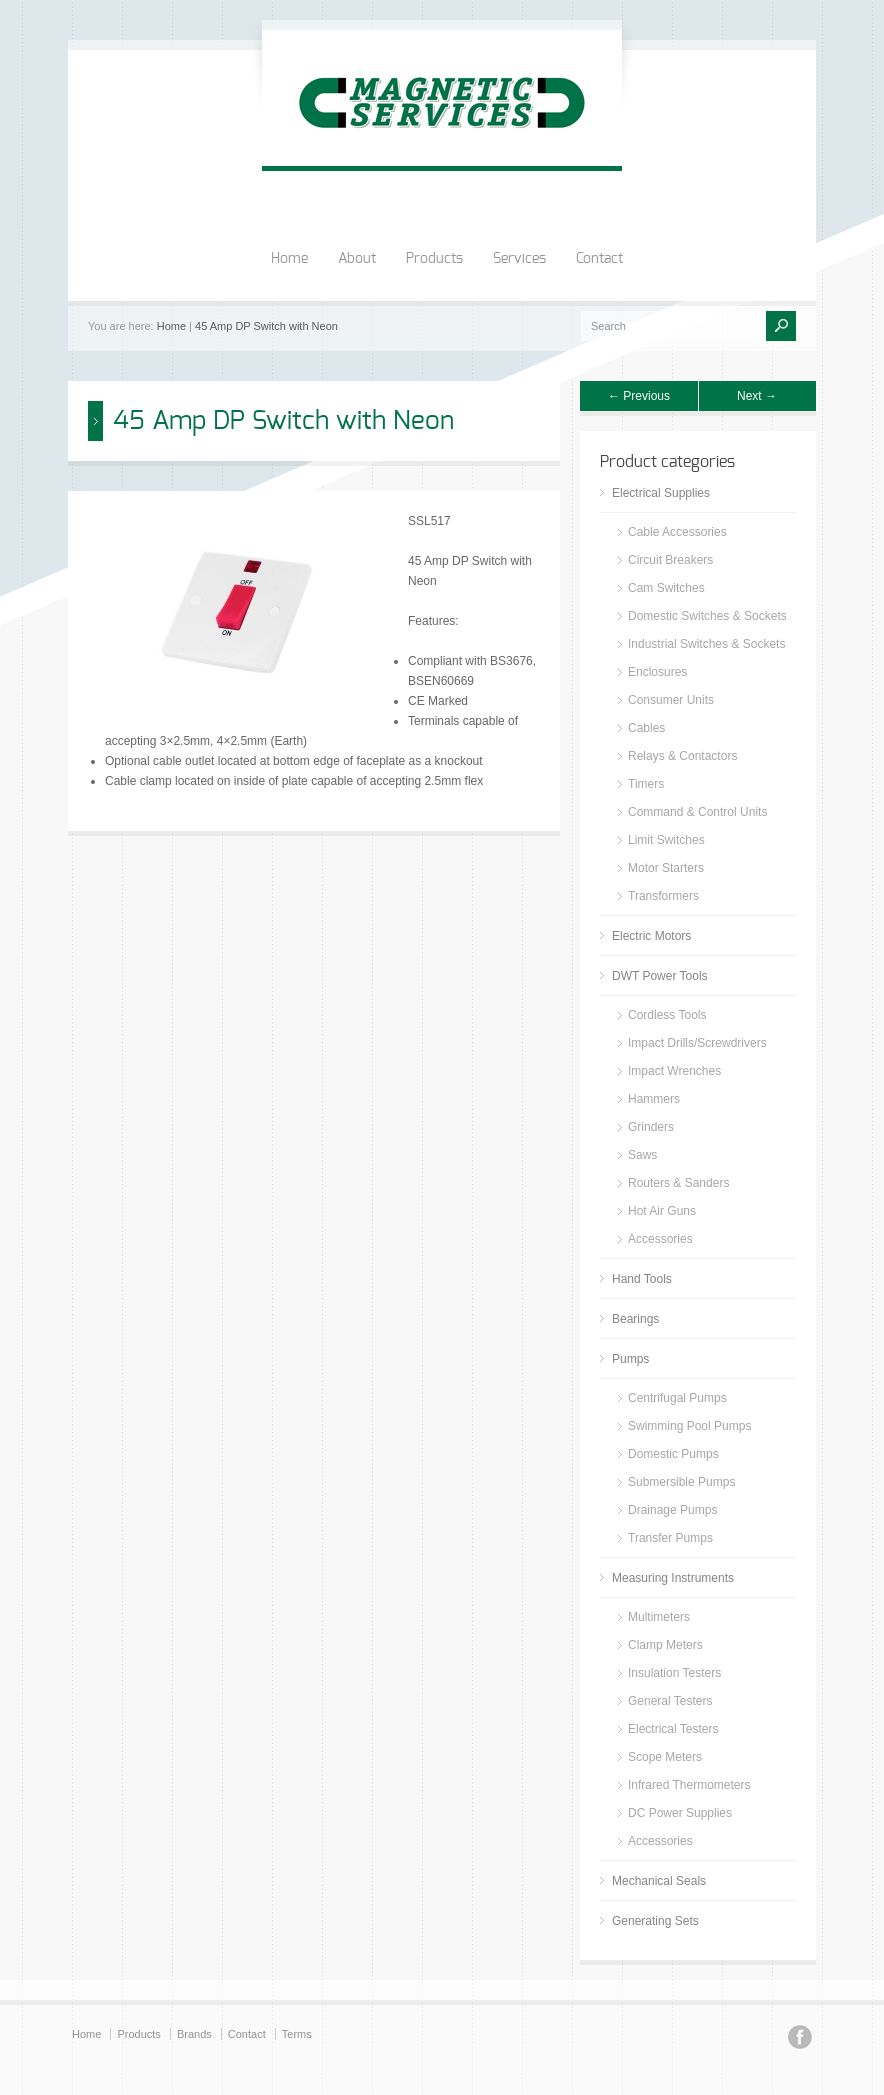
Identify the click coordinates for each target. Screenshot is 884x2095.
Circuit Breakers (670, 560)
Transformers (663, 896)
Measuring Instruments (673, 1578)
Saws (642, 1155)
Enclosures (657, 672)
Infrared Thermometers (689, 1785)
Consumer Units (671, 700)
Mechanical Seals (659, 1881)
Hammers (654, 1099)
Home (289, 259)
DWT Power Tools (660, 976)
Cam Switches (666, 588)
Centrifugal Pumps (677, 1398)
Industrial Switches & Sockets (706, 644)
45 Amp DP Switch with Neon (266, 326)
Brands (194, 2034)
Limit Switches (666, 840)
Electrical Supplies (661, 493)
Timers (646, 784)
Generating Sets (655, 1921)
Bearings (635, 1319)
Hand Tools (642, 1279)
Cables (646, 728)
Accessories (660, 1239)
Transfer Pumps (670, 1538)
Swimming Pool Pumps (689, 1426)
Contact (599, 259)
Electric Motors (651, 936)
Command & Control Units (697, 812)
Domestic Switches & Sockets (707, 616)
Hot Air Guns (662, 1211)
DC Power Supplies (680, 1813)
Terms (297, 2034)
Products (434, 259)
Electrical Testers (673, 1729)
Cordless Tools (667, 1015)
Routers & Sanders (678, 1183)
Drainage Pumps (672, 1510)
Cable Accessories (677, 532)
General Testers (670, 1701)
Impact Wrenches (674, 1071)
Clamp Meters (665, 1645)
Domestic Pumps (673, 1454)
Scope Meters (665, 1757)
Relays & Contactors (682, 756)
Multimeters (659, 1617)
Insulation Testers (674, 1673)
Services (519, 259)
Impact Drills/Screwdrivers (697, 1043)
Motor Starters (666, 868)
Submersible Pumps (681, 1482)
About (357, 259)
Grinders (651, 1127)
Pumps (630, 1359)
